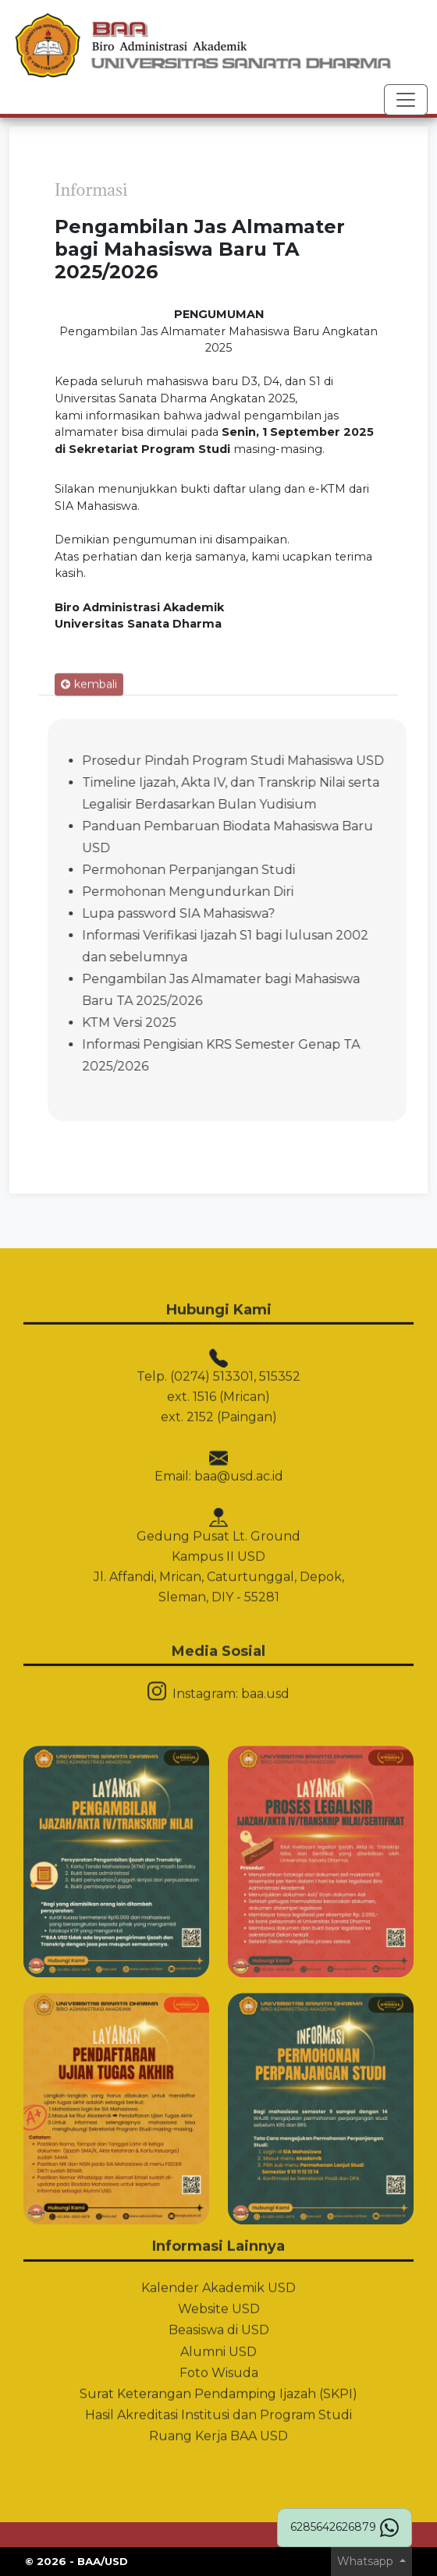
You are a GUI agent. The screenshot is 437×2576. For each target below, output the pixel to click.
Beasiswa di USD (219, 2281)
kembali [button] (89, 731)
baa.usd (265, 1645)
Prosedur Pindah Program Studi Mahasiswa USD (281, 760)
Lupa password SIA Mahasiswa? (226, 913)
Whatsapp (366, 2561)
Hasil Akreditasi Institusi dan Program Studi (218, 2366)
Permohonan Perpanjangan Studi (236, 869)
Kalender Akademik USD (218, 2239)
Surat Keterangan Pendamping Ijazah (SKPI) (218, 2345)
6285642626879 (344, 2527)
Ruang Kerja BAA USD (218, 2387)
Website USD (219, 2260)
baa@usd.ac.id (238, 1428)
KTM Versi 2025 (177, 1022)
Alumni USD (218, 2302)
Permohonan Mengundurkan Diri (236, 891)
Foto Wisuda (218, 2323)
